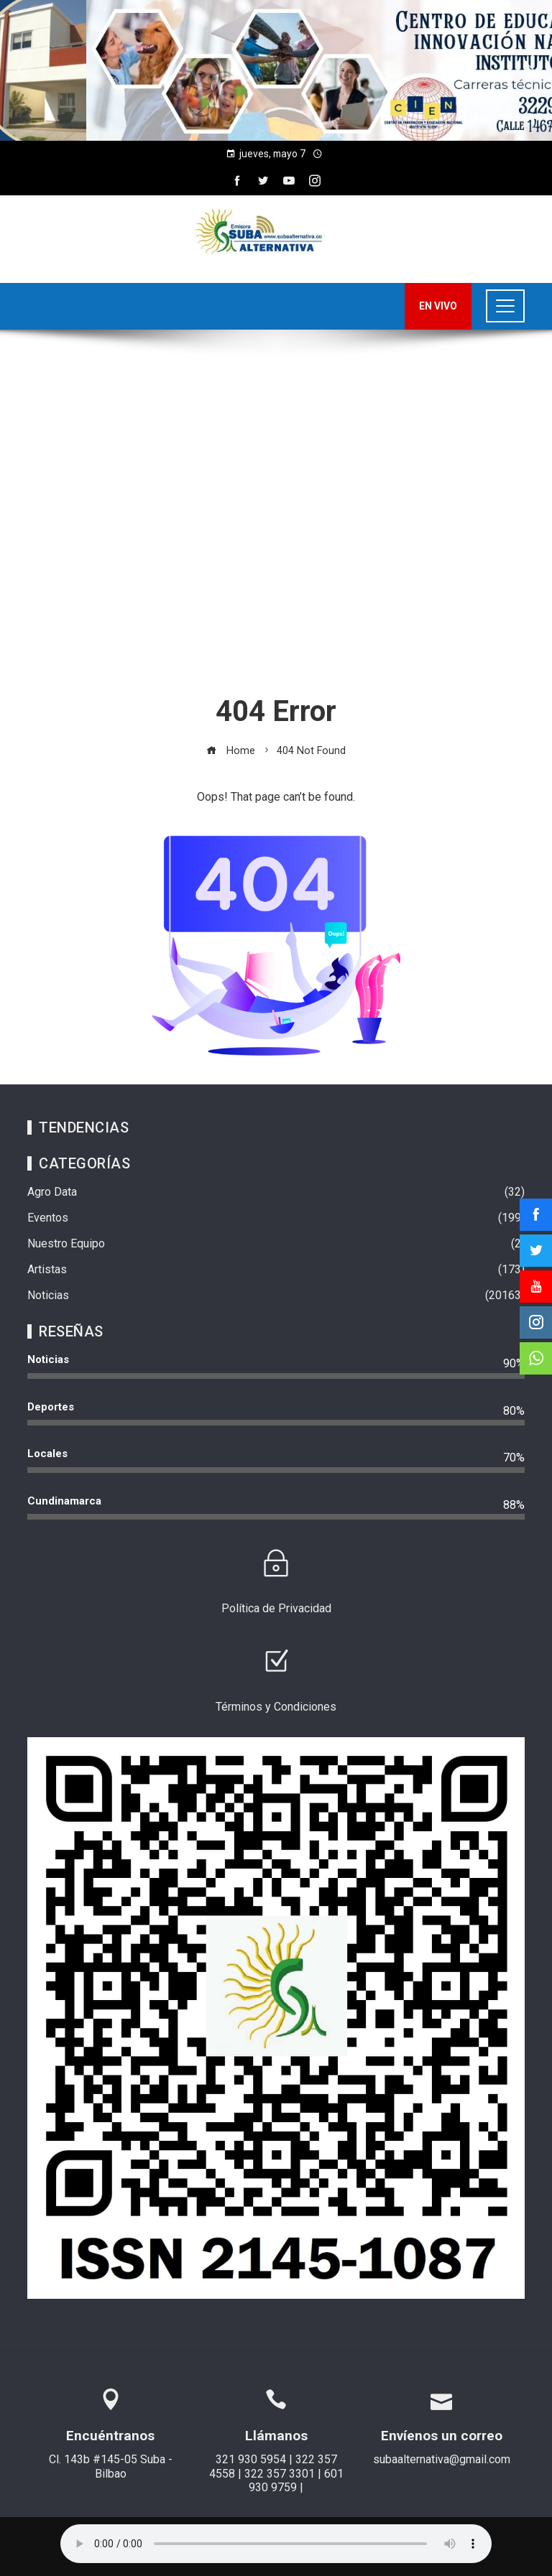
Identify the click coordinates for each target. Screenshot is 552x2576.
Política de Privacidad (276, 1608)
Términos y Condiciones (276, 1707)
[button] (22, 70)
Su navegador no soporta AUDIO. (276, 2543)
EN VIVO (438, 306)
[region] (276, 70)
